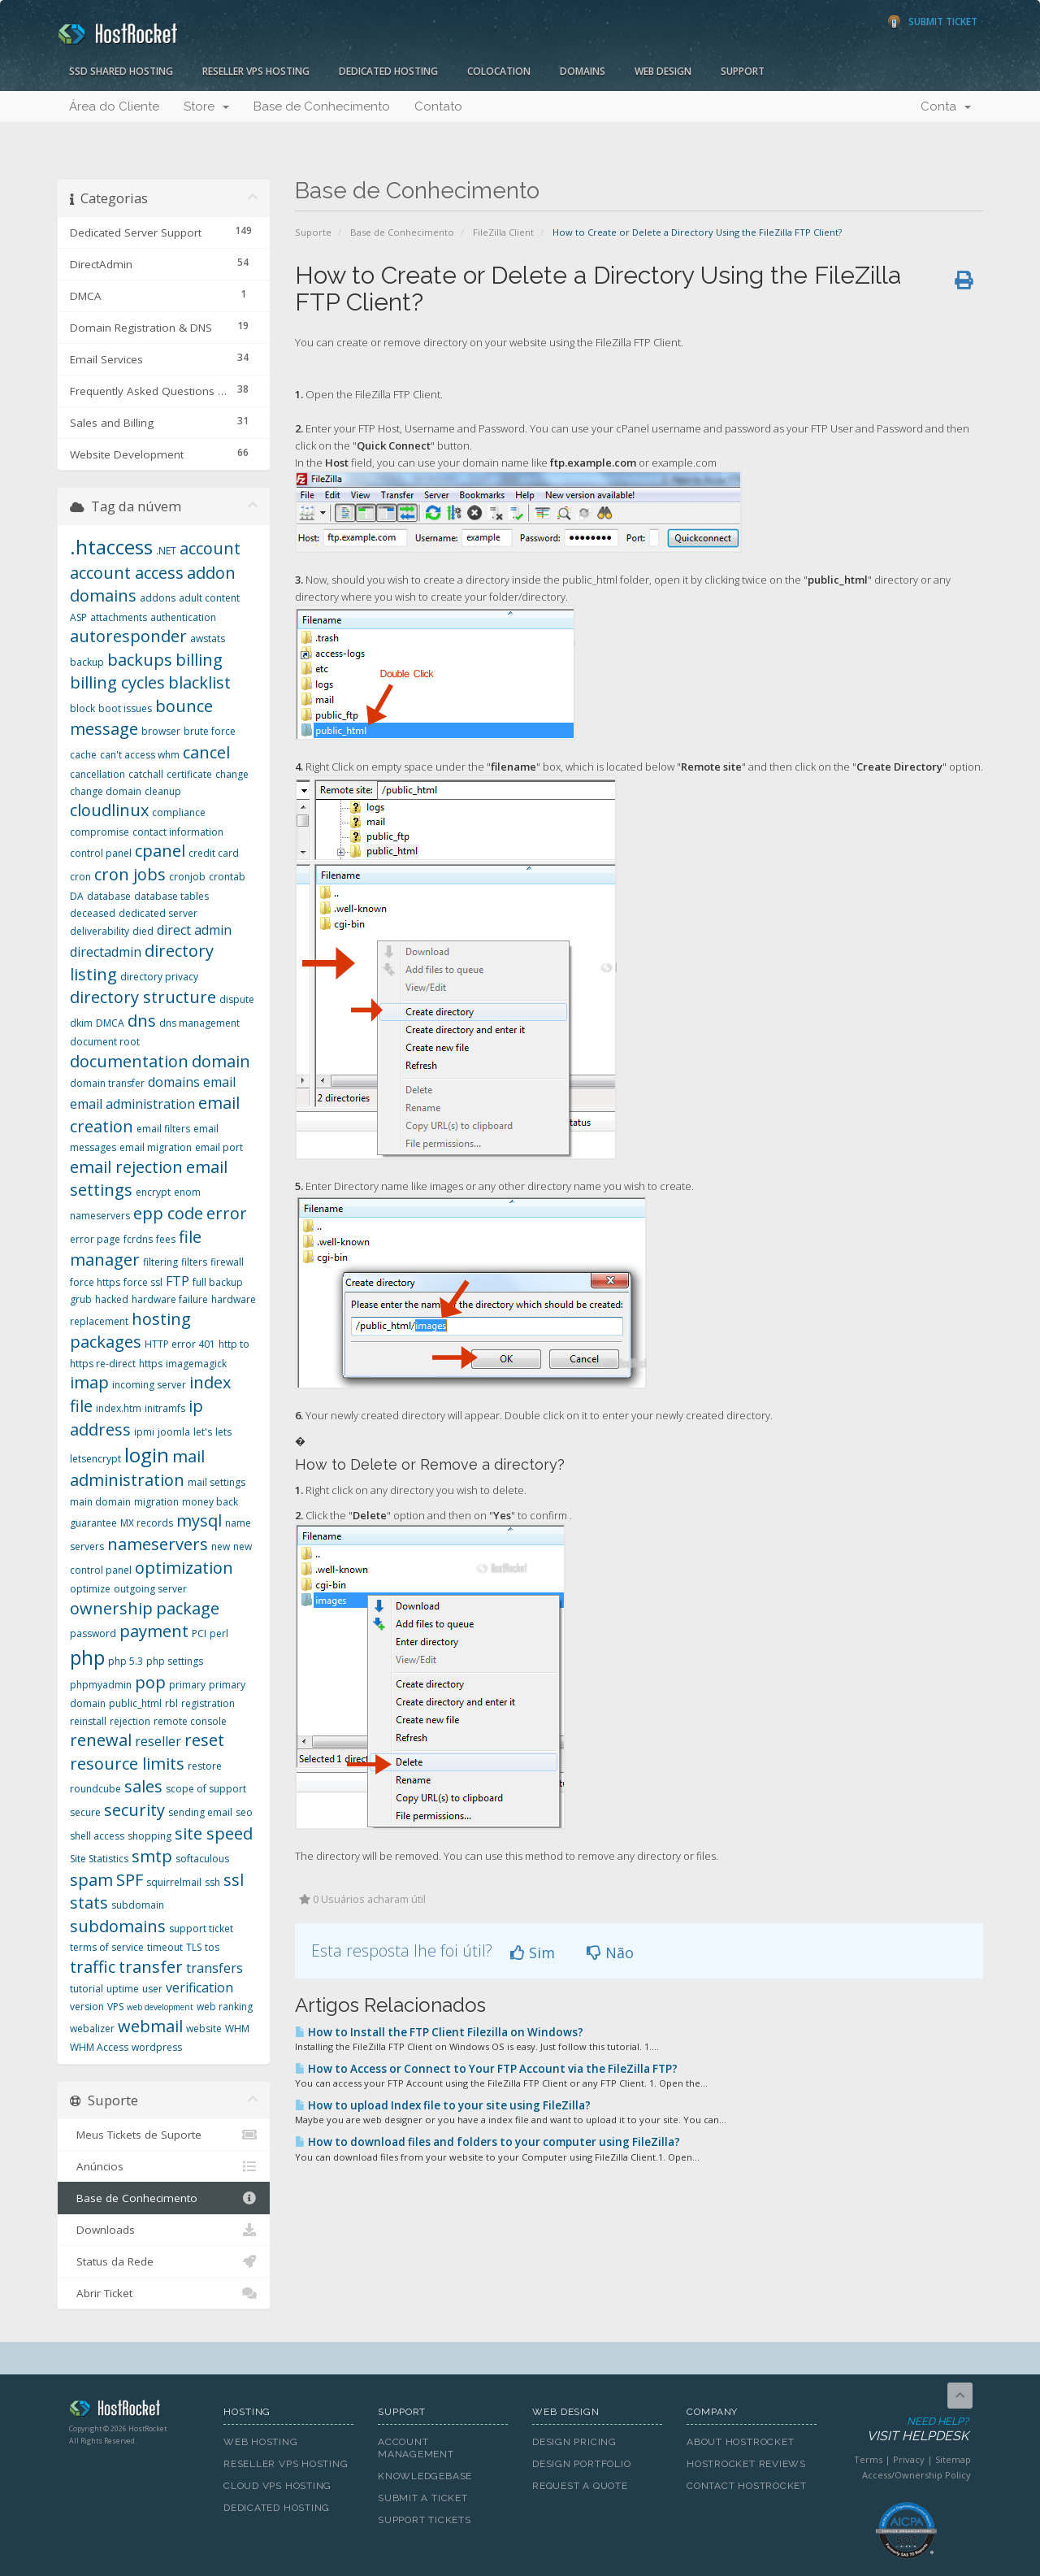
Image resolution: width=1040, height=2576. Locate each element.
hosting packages (130, 1330)
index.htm (118, 1408)
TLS (194, 1947)
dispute (236, 999)
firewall (227, 1262)
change (232, 774)
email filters (163, 1129)
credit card (213, 853)
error (226, 1213)
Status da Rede (164, 2261)
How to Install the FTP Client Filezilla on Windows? (439, 2032)
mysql (199, 1520)
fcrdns (138, 1239)
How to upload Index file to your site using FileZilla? (443, 2105)
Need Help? (904, 2430)
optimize (90, 1589)
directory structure (143, 997)
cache (83, 755)
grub (81, 1299)
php (87, 1657)
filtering (160, 1262)
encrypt (153, 1192)
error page (95, 1239)
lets (223, 1432)
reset (204, 1740)
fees (166, 1239)
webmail (150, 2026)
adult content (209, 598)
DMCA (110, 1023)
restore (205, 1766)
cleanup (163, 791)
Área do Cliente (114, 106)
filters (194, 1262)
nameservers (157, 1544)
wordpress (157, 2047)
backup (87, 662)
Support (743, 71)
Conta (946, 106)
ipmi (144, 1432)
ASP (78, 617)
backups (139, 660)
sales (143, 1786)
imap (89, 1382)
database (109, 896)
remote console (190, 1721)
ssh (212, 1882)
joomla (174, 1432)
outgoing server (150, 1589)
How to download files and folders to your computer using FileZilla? (487, 2142)
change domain (105, 791)
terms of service (107, 1947)
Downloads (164, 2229)
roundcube (95, 1789)
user (152, 1989)
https (150, 1364)
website (204, 2028)
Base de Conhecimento (322, 106)
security (134, 1810)
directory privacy (159, 977)
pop (150, 1682)
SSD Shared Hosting (121, 71)
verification (199, 1987)
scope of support (206, 1789)
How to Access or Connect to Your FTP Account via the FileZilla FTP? (486, 2068)
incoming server (149, 1385)
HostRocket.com (134, 2411)
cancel (206, 752)
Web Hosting (260, 2442)
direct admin (194, 930)
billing (199, 660)
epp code (168, 1213)
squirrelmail (174, 1882)
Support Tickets (424, 2520)
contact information (177, 832)
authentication (183, 617)
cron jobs (130, 874)
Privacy (909, 2459)
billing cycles (117, 682)
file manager (136, 1248)
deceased (92, 913)
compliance (179, 812)
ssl (233, 1880)
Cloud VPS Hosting (277, 2485)
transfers (214, 1968)
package (187, 1608)
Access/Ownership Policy (916, 2475)
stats (89, 1903)
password (93, 1633)
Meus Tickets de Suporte (164, 2134)
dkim (81, 1023)
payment (153, 1631)
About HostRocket (740, 2442)
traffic (92, 1967)
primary (187, 1685)
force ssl (143, 1282)
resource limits (127, 1764)
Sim (532, 1952)
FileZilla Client (503, 232)
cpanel (160, 851)
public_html (135, 1703)
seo (244, 1812)
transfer (151, 1967)
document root (105, 1042)
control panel (101, 853)
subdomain (137, 1905)
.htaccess (111, 546)
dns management (199, 1023)
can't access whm (140, 755)
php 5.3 (125, 1661)
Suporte (313, 232)
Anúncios (164, 2166)
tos (212, 1947)
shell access (97, 1836)
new (220, 1546)
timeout (165, 1947)
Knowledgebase (425, 2476)
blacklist (199, 682)
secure (85, 1812)
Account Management (416, 2448)
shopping (149, 1836)
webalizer (92, 2028)
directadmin (105, 952)
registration (208, 1703)
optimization (184, 1568)
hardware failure (170, 1299)
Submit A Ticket (423, 2498)
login (146, 1454)
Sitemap (953, 2459)
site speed (214, 1833)
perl (219, 1633)
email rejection (126, 1167)
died (143, 931)
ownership (111, 1608)
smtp (152, 1856)
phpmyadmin (101, 1685)
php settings (174, 1661)
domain (221, 1061)
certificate (189, 774)
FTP (177, 1281)
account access (127, 573)
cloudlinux (109, 810)
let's (202, 1432)
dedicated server (158, 913)
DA (77, 896)
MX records (146, 1523)
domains (174, 1082)
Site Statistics (99, 1859)
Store (206, 106)
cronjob (187, 877)
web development (160, 2007)
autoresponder (128, 636)
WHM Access (99, 2047)
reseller (158, 1741)
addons (158, 598)
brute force (210, 731)
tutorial (86, 1989)
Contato (438, 106)
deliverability (99, 931)
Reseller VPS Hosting (256, 71)
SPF (129, 1880)
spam (91, 1880)
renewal (101, 1740)
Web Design (663, 71)
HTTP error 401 (180, 1344)
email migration (155, 1147)
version (87, 2006)
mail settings (216, 1482)
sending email (200, 1812)
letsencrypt (95, 1459)
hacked (111, 1299)
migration (156, 1502)
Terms (868, 2459)
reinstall (88, 1721)
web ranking (225, 2006)
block (82, 708)
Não (610, 1952)
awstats (207, 638)
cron (80, 877)
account (210, 548)
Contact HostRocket (747, 2485)
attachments (118, 617)
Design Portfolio (581, 2464)
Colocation (499, 71)
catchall (145, 774)
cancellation (97, 774)
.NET (166, 551)
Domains (582, 71)
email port (219, 1147)
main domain (100, 1502)
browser (160, 731)
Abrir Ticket (164, 2293)
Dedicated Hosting (388, 71)
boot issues (125, 708)
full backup (218, 1282)
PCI (199, 1633)
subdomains (118, 1926)
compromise (99, 832)
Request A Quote (580, 2485)
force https (95, 1282)
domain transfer (107, 1083)
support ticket (201, 1928)
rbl (171, 1703)
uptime (122, 1989)
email (219, 1082)
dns (142, 1021)
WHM (237, 2028)
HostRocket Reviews (746, 2464)
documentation (129, 1061)
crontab (227, 877)
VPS (115, 2006)
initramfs (165, 1408)
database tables (171, 896)
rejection (130, 1721)
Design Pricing (574, 2442)
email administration (132, 1104)
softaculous (202, 1859)
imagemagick (196, 1364)
